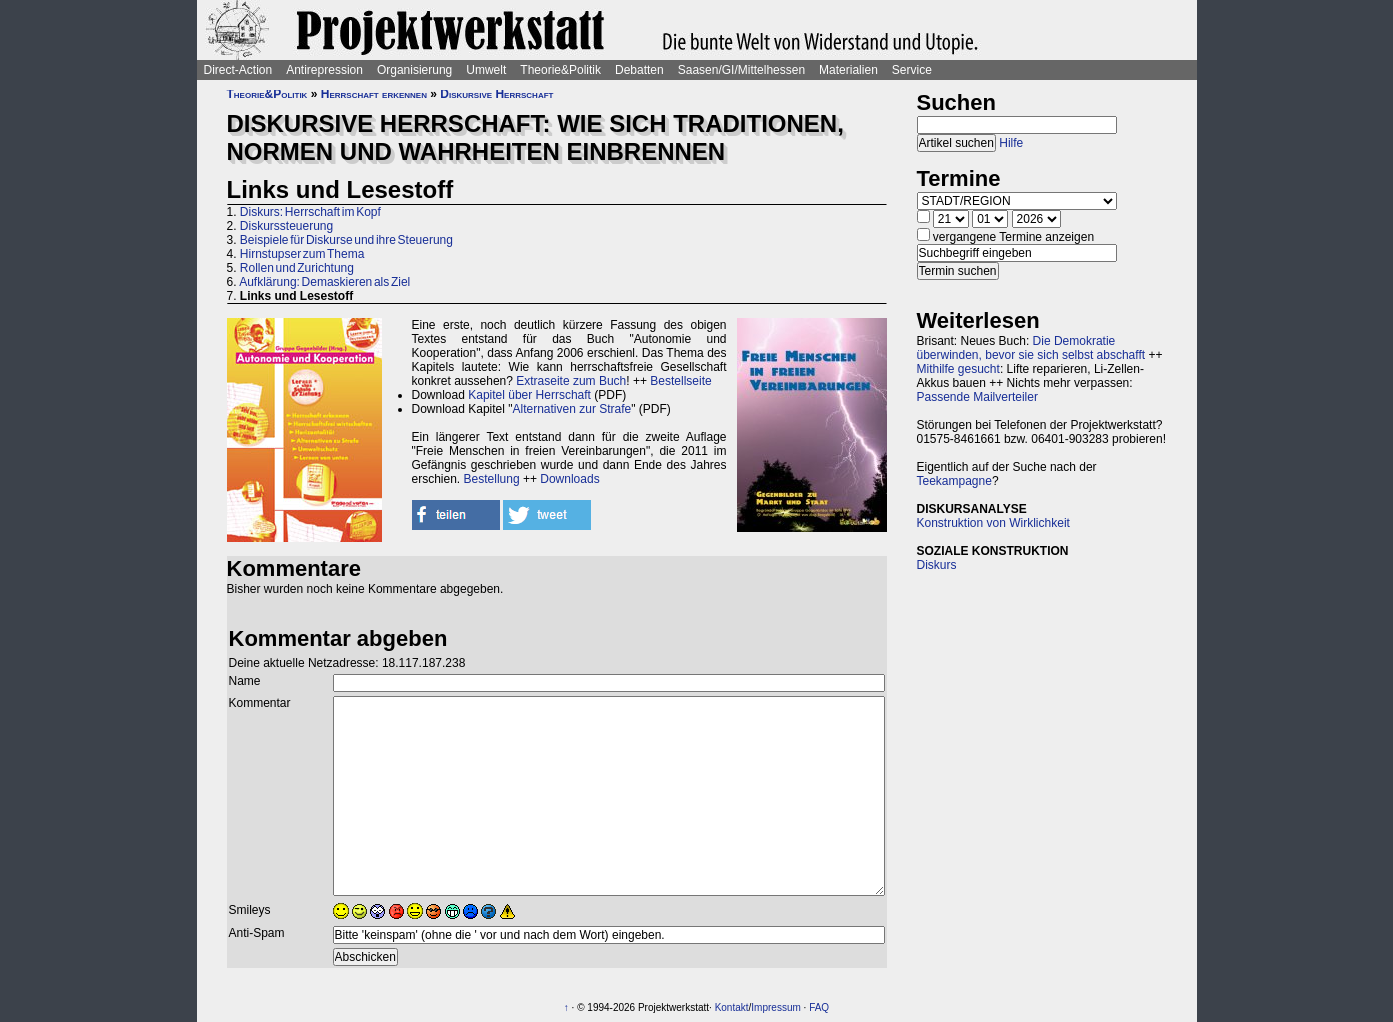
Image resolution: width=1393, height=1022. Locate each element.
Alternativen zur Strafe (572, 409)
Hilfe (1011, 143)
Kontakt (732, 1007)
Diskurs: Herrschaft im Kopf (310, 212)
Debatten (639, 70)
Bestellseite (680, 381)
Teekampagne (954, 481)
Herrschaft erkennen (374, 94)
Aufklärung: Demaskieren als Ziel (324, 282)
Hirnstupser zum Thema (302, 254)
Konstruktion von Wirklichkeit (993, 523)
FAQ (819, 1007)
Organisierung (414, 70)
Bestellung (492, 479)
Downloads (569, 479)
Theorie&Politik (560, 70)
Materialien (848, 70)
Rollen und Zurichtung (297, 268)
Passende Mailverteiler (977, 397)
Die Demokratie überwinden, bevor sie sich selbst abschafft (1031, 348)
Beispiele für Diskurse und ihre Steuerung (346, 240)
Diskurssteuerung (286, 226)
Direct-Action (238, 70)
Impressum (775, 1007)
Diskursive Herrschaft (496, 94)
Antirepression (324, 70)
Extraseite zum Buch (571, 381)
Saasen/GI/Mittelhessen (741, 70)
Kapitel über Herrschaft (529, 395)
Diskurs (937, 565)
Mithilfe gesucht (958, 369)
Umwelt (486, 70)
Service (912, 70)
